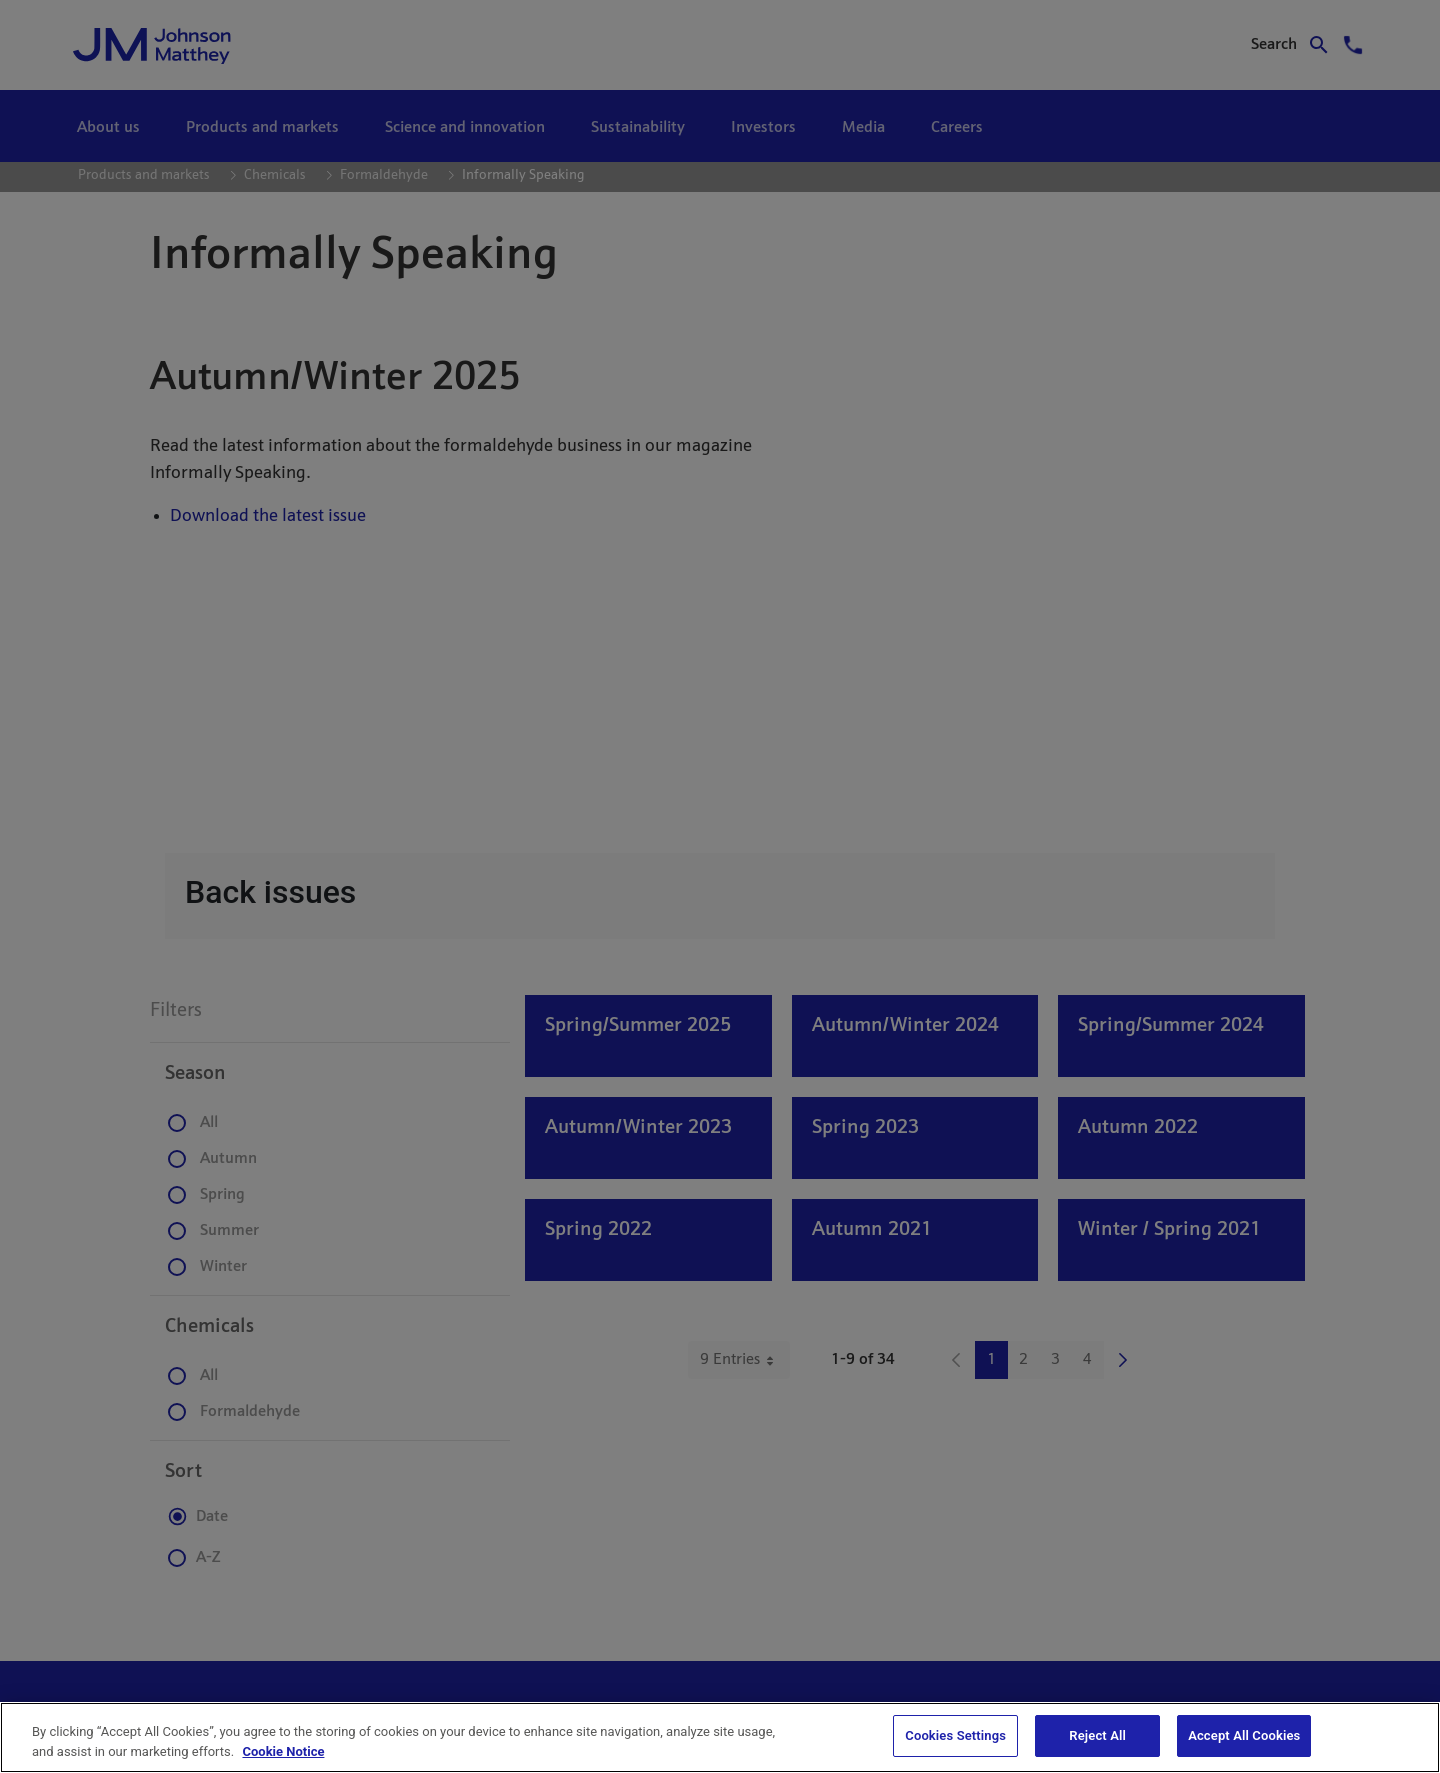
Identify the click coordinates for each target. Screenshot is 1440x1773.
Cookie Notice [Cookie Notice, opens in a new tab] (283, 1751)
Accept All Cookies (1244, 1735)
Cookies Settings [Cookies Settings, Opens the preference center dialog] (955, 1735)
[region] (720, 1737)
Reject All (1097, 1735)
